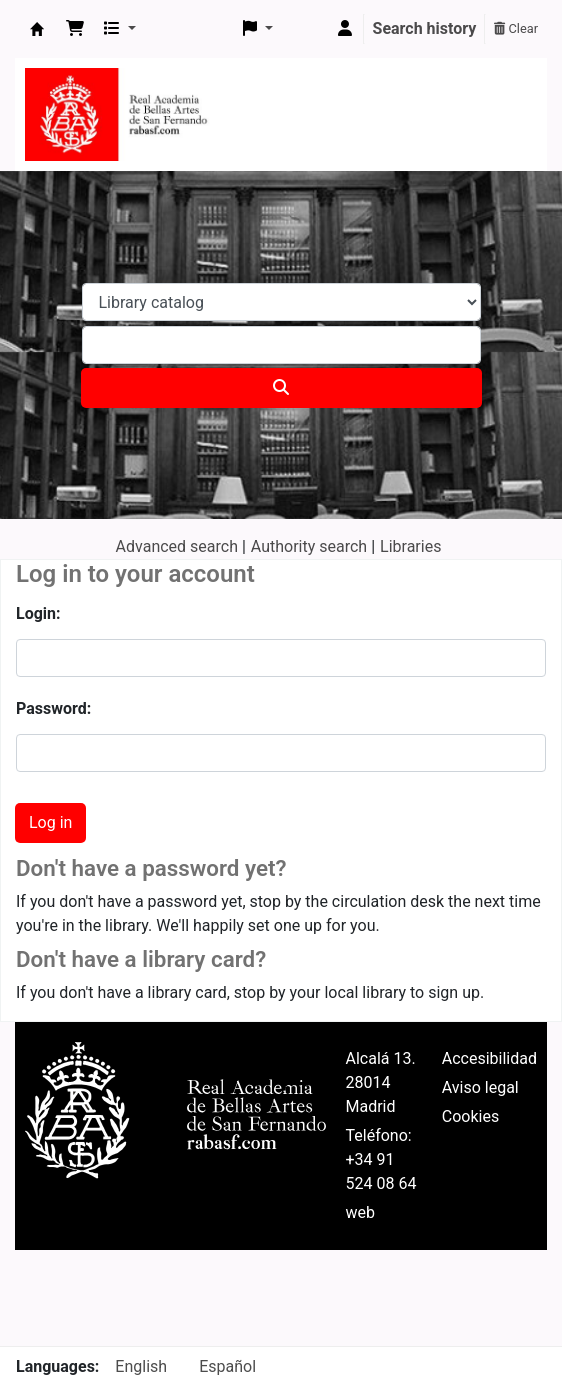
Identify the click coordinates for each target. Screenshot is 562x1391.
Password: (53, 708)
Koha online (37, 29)
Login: (38, 613)
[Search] (281, 388)
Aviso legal (480, 1087)
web (361, 1212)
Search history (425, 28)
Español (227, 1366)
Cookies (470, 1116)
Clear (516, 28)
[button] (75, 29)
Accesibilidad (489, 1058)
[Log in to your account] (345, 29)
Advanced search (177, 546)
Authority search (309, 546)
